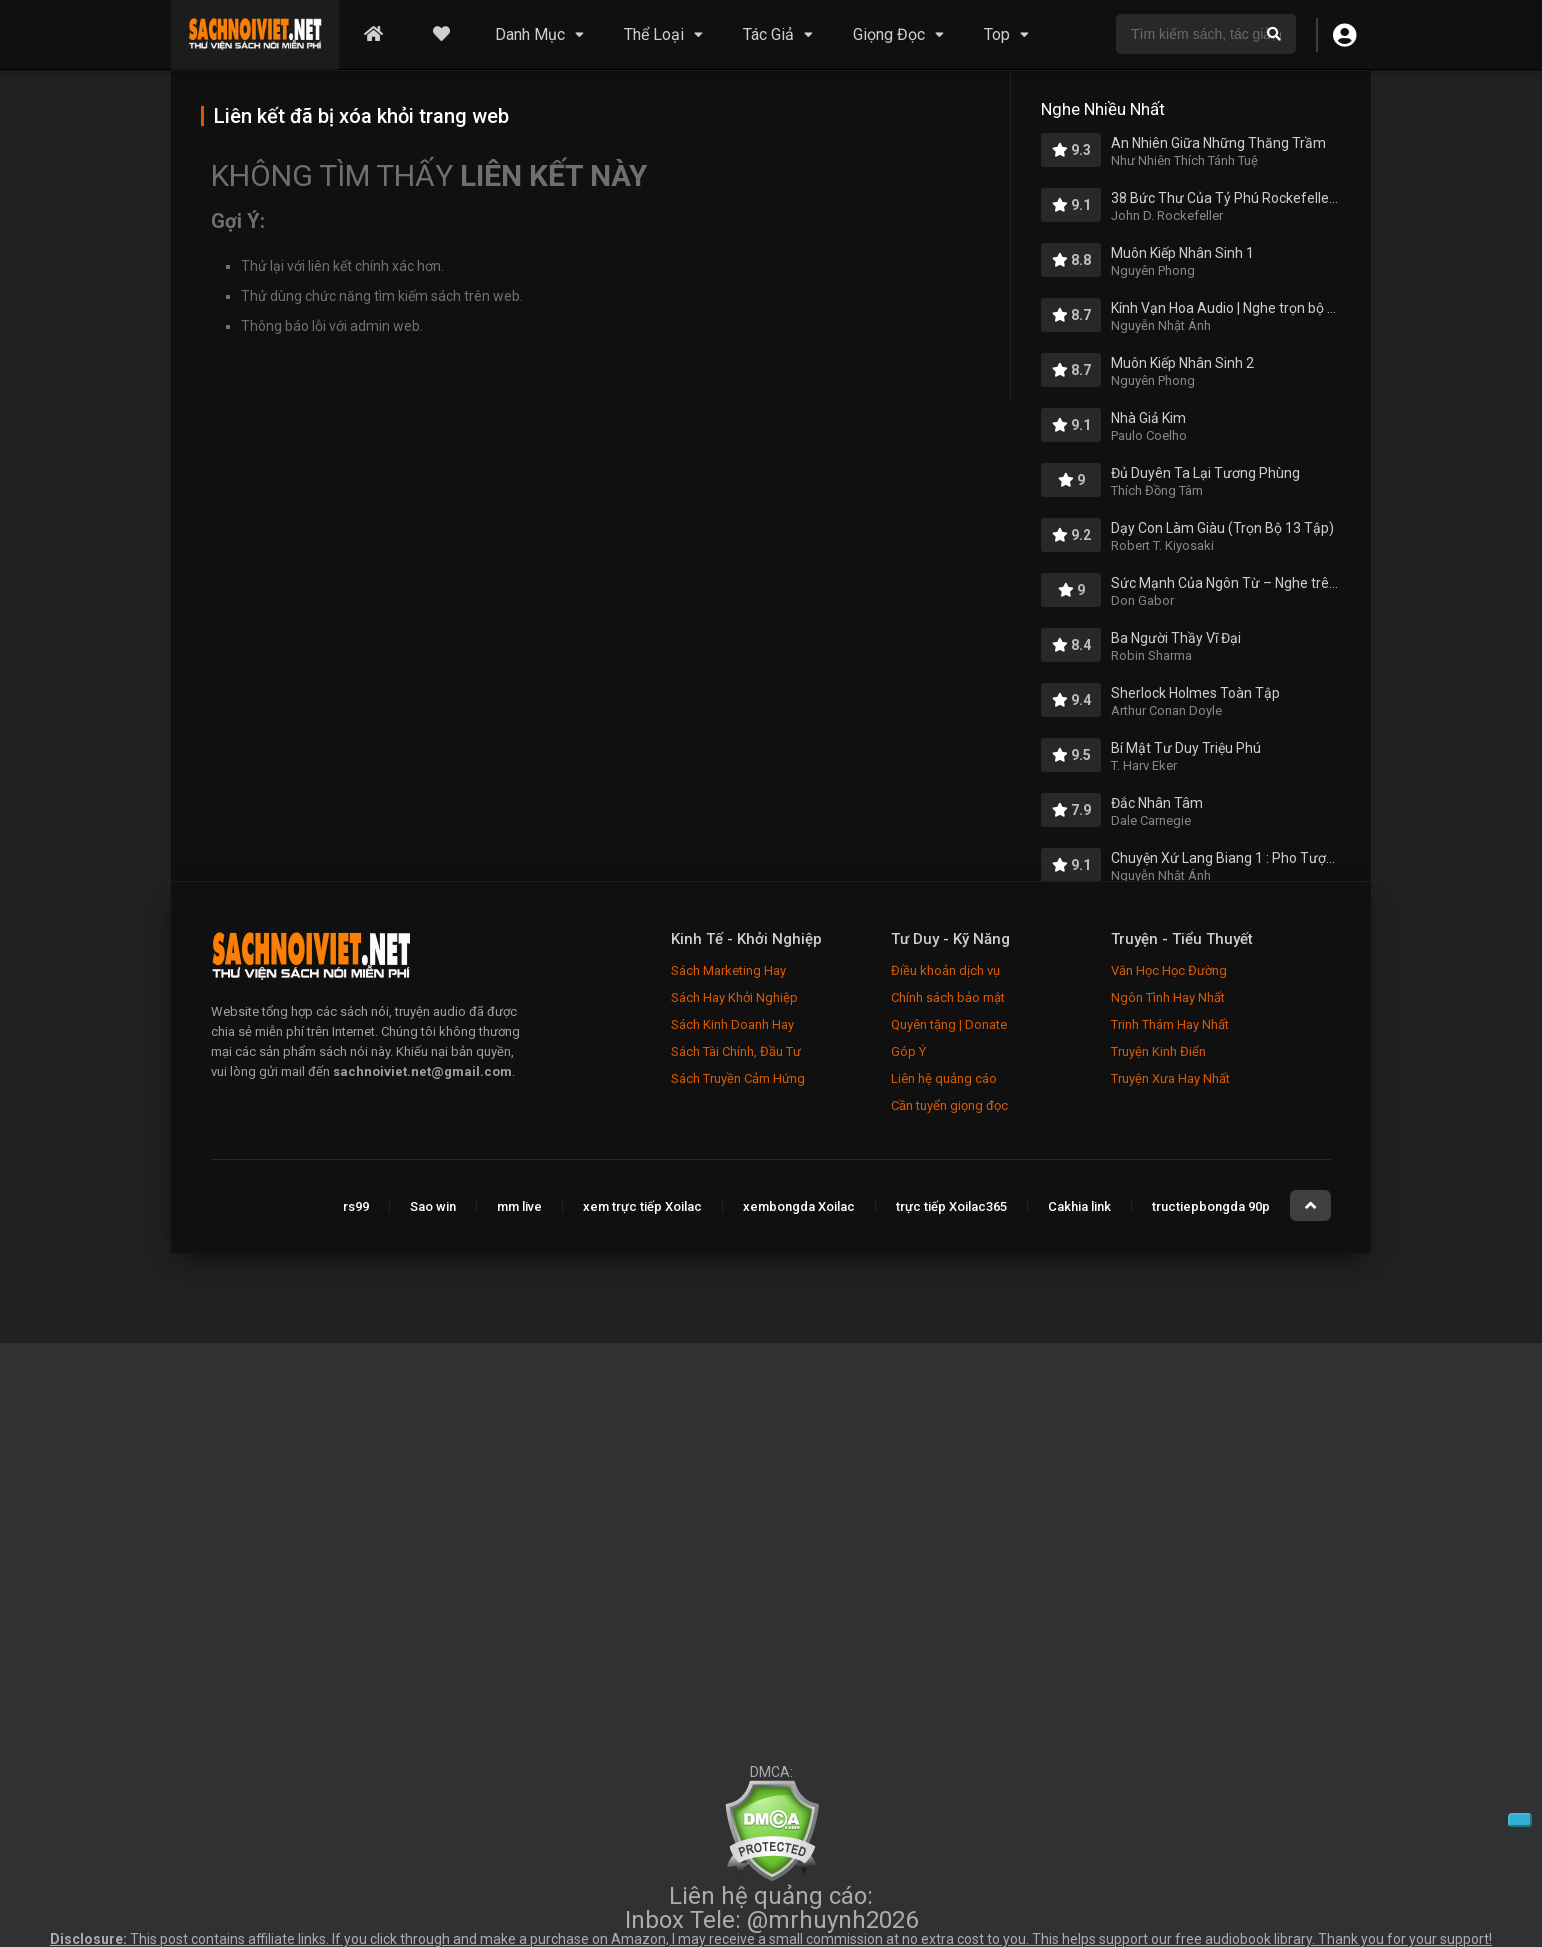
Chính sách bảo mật (948, 997)
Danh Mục (530, 34)
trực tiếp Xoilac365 (951, 1206)
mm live (519, 1206)
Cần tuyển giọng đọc (949, 1105)
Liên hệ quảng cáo (944, 1078)
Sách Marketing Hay (728, 970)
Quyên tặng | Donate (949, 1024)
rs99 (356, 1206)
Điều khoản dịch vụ (945, 970)
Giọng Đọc (889, 34)
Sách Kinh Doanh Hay (732, 1024)
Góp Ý (908, 1051)
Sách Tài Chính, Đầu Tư (736, 1051)
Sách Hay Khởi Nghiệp (734, 997)
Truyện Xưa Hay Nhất (1170, 1078)
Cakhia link (1079, 1206)
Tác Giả (768, 34)
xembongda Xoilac (799, 1206)
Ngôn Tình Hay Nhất (1168, 997)
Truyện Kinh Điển (1158, 1051)
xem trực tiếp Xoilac (642, 1206)
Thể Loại (654, 34)
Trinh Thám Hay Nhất (1170, 1024)
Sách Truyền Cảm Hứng (738, 1078)
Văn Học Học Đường (1169, 970)
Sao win (433, 1206)
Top (997, 34)
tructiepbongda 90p (1211, 1206)
